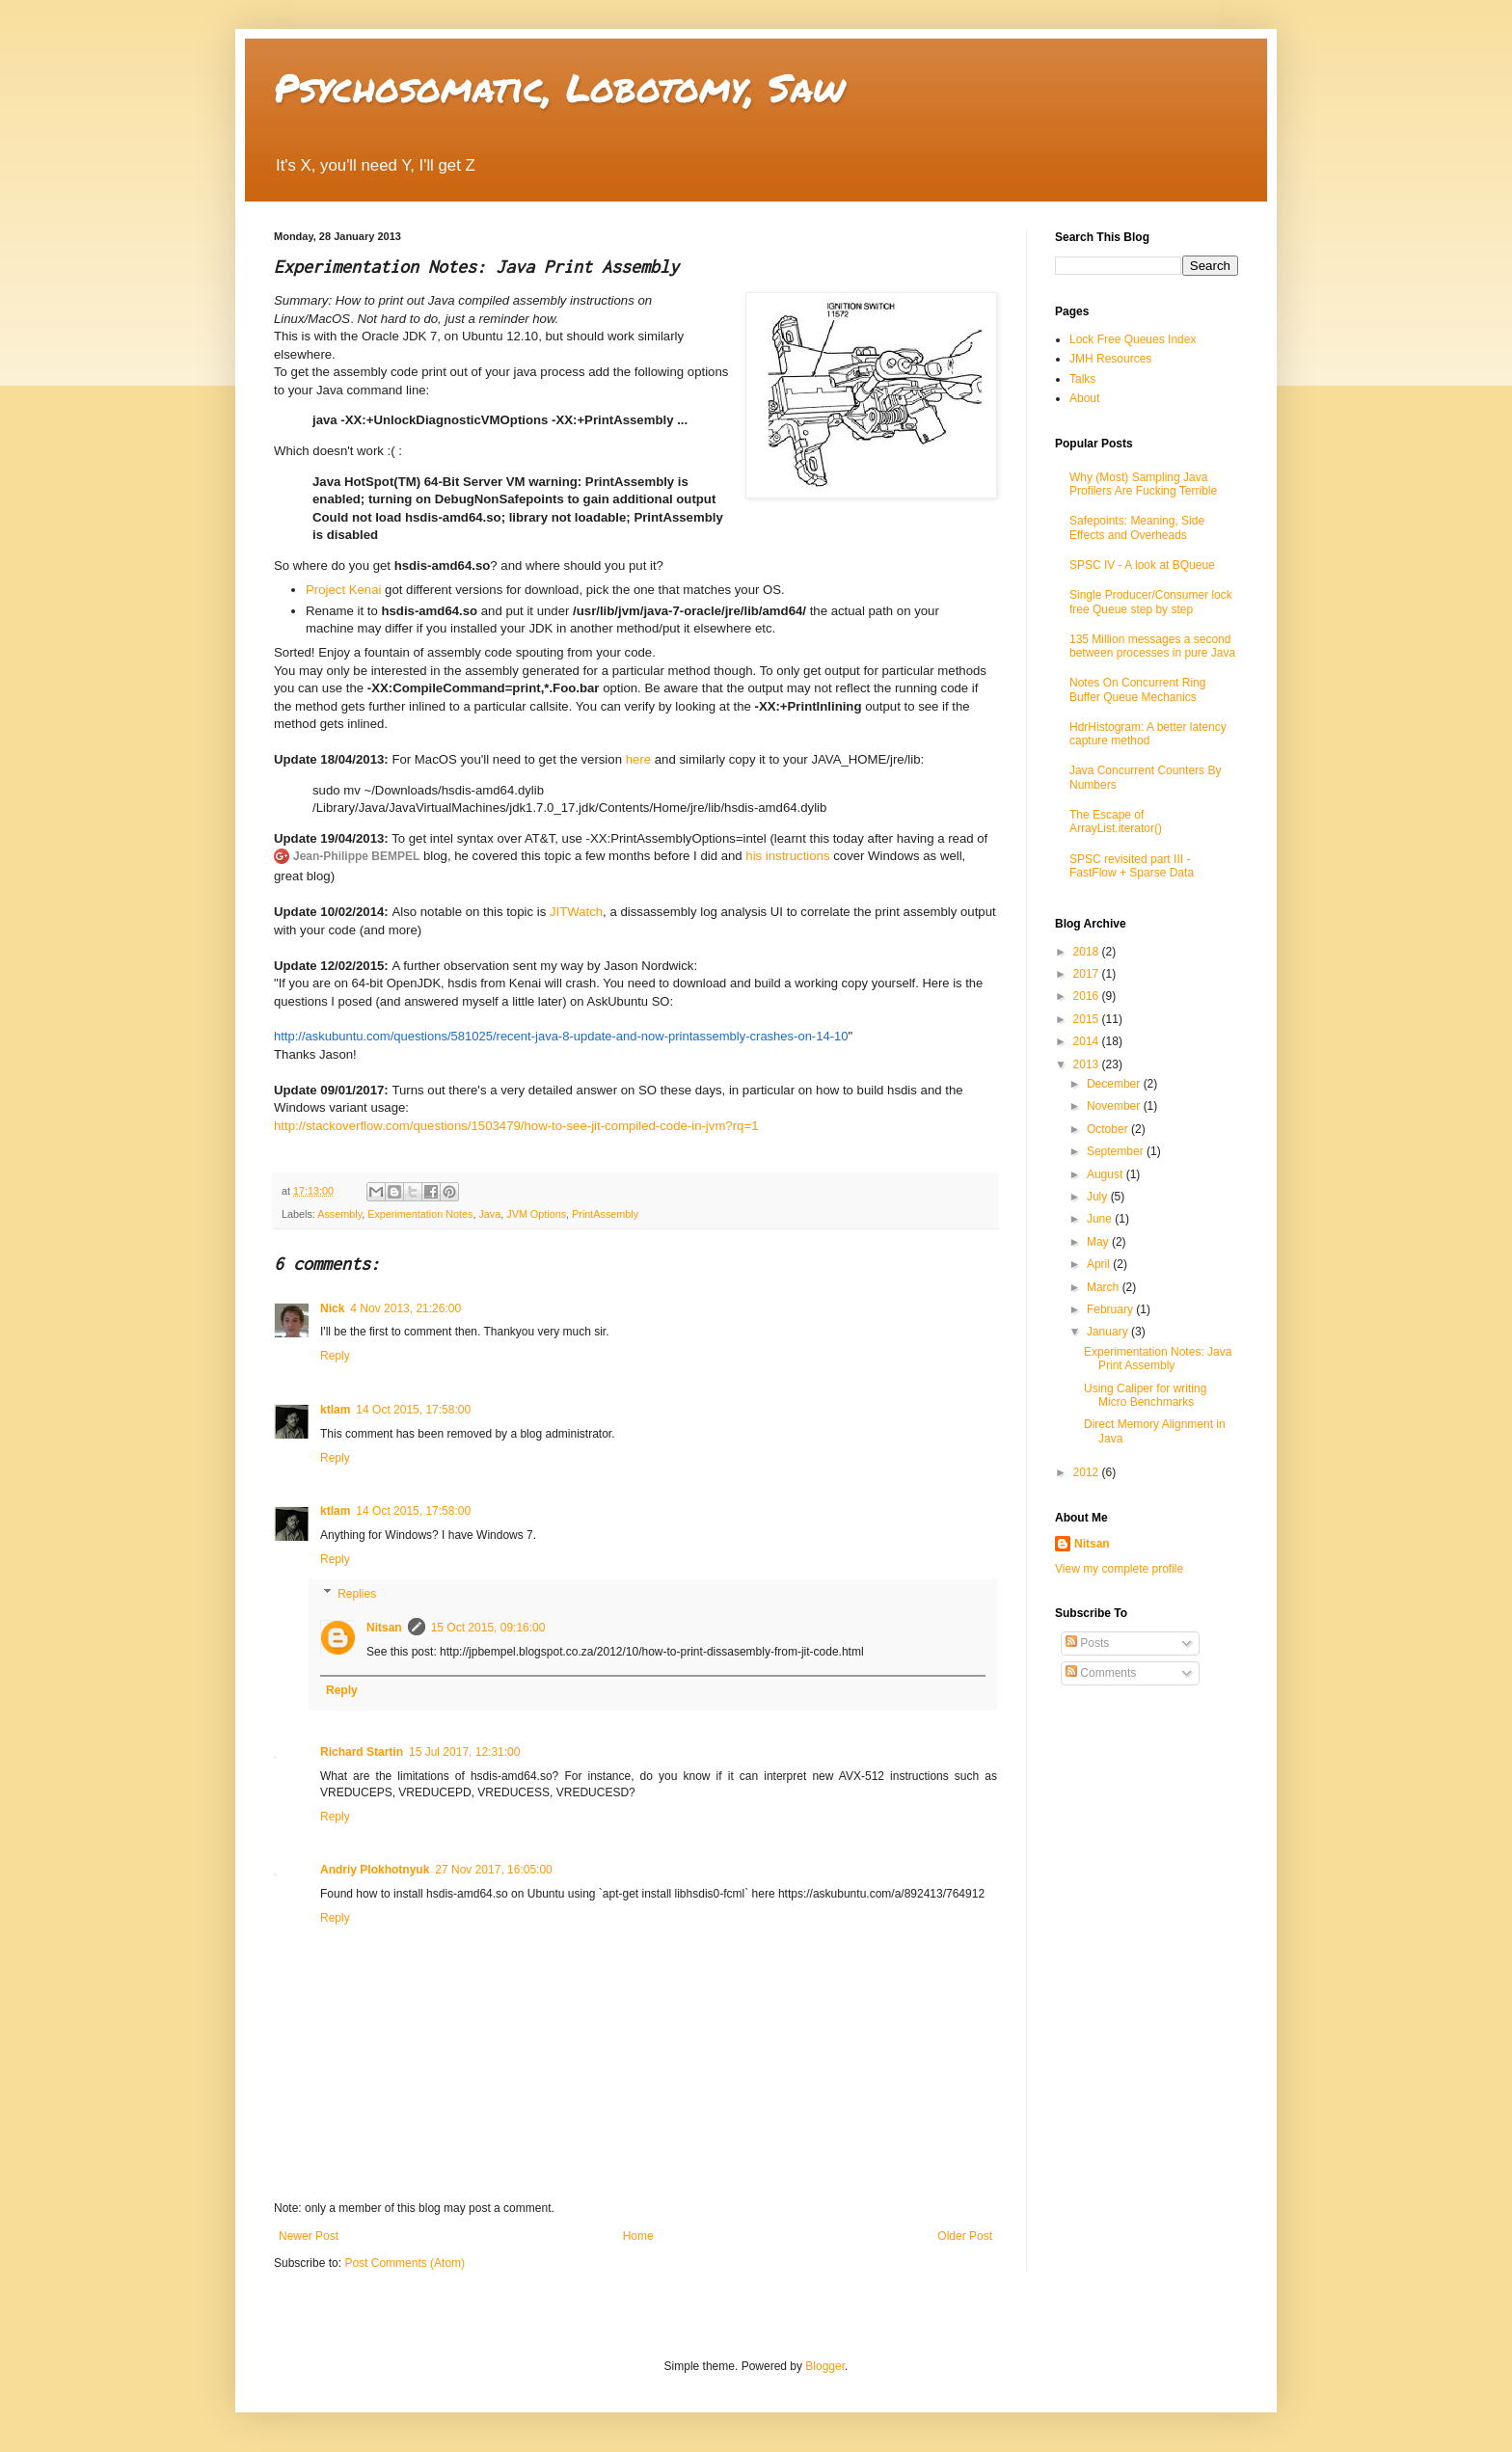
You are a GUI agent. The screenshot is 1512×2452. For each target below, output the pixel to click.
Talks (1082, 379)
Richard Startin (361, 1752)
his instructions (787, 856)
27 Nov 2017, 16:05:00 (493, 1869)
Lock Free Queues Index (1132, 339)
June (1101, 1219)
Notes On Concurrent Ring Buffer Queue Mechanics (1137, 689)
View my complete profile (1119, 1569)
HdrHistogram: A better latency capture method (1148, 733)
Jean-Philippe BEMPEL (356, 856)
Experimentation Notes (419, 1214)
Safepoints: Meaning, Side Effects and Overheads (1136, 527)
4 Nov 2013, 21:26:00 (405, 1308)
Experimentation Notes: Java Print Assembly (1157, 1358)
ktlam (335, 1409)
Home (638, 2236)
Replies (357, 1594)
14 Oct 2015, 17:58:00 (413, 1409)
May (1099, 1242)
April (1100, 1264)
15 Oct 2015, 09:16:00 (488, 1627)
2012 (1087, 1472)
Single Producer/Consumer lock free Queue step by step (1150, 601)
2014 (1087, 1041)
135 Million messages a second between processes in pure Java (1152, 646)
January (1109, 1331)
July (1099, 1196)
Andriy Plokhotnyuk (374, 1869)
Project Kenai (343, 589)
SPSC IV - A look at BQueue (1142, 565)
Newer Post (308, 2236)
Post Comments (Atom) (404, 2263)
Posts (1087, 1643)
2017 (1087, 974)
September (1117, 1151)
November (1115, 1106)
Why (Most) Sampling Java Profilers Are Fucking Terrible (1143, 484)
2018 (1087, 951)
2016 (1087, 996)
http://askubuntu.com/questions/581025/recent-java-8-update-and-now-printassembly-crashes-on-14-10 (561, 1036)
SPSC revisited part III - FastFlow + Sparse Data (1131, 865)
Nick (332, 1308)
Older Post (964, 2236)
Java (489, 1214)
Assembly (339, 1214)
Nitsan (384, 1627)
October (1109, 1129)
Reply (335, 1355)
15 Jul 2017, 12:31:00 (464, 1752)
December (1115, 1084)
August (1106, 1174)
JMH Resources (1110, 358)
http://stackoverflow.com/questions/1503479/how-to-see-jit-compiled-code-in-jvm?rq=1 (516, 1125)
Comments (1101, 1673)
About (1084, 398)
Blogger (825, 2366)
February (1111, 1309)
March (1104, 1287)
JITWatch (576, 911)
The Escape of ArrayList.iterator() (1115, 821)
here (638, 759)
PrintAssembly (605, 1214)
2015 (1087, 1019)
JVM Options (536, 1214)
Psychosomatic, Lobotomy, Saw (559, 87)
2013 (1087, 1064)
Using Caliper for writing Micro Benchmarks (1145, 1395)
